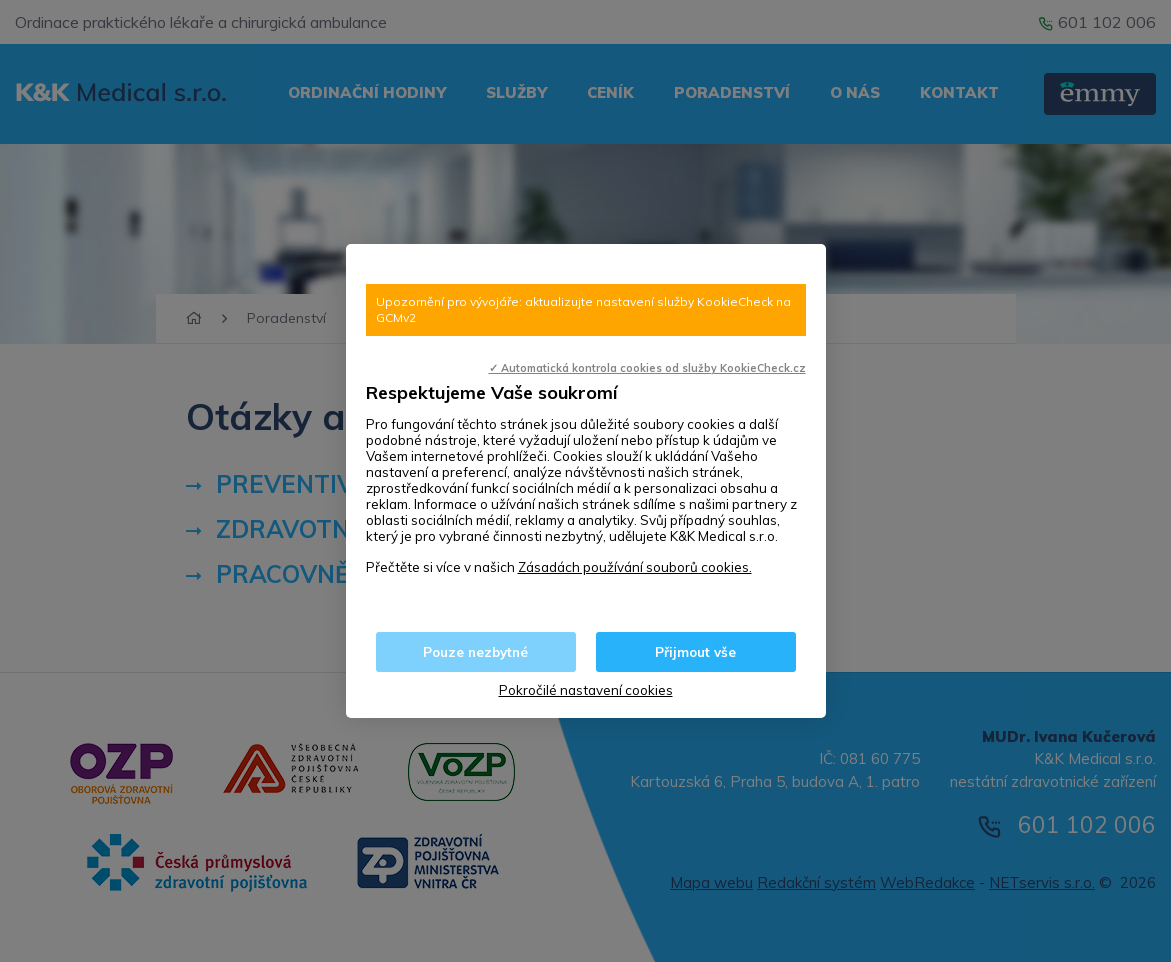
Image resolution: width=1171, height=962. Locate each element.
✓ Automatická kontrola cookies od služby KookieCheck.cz (647, 368)
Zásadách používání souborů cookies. (635, 567)
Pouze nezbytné (475, 652)
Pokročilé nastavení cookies (586, 690)
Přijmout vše (695, 652)
